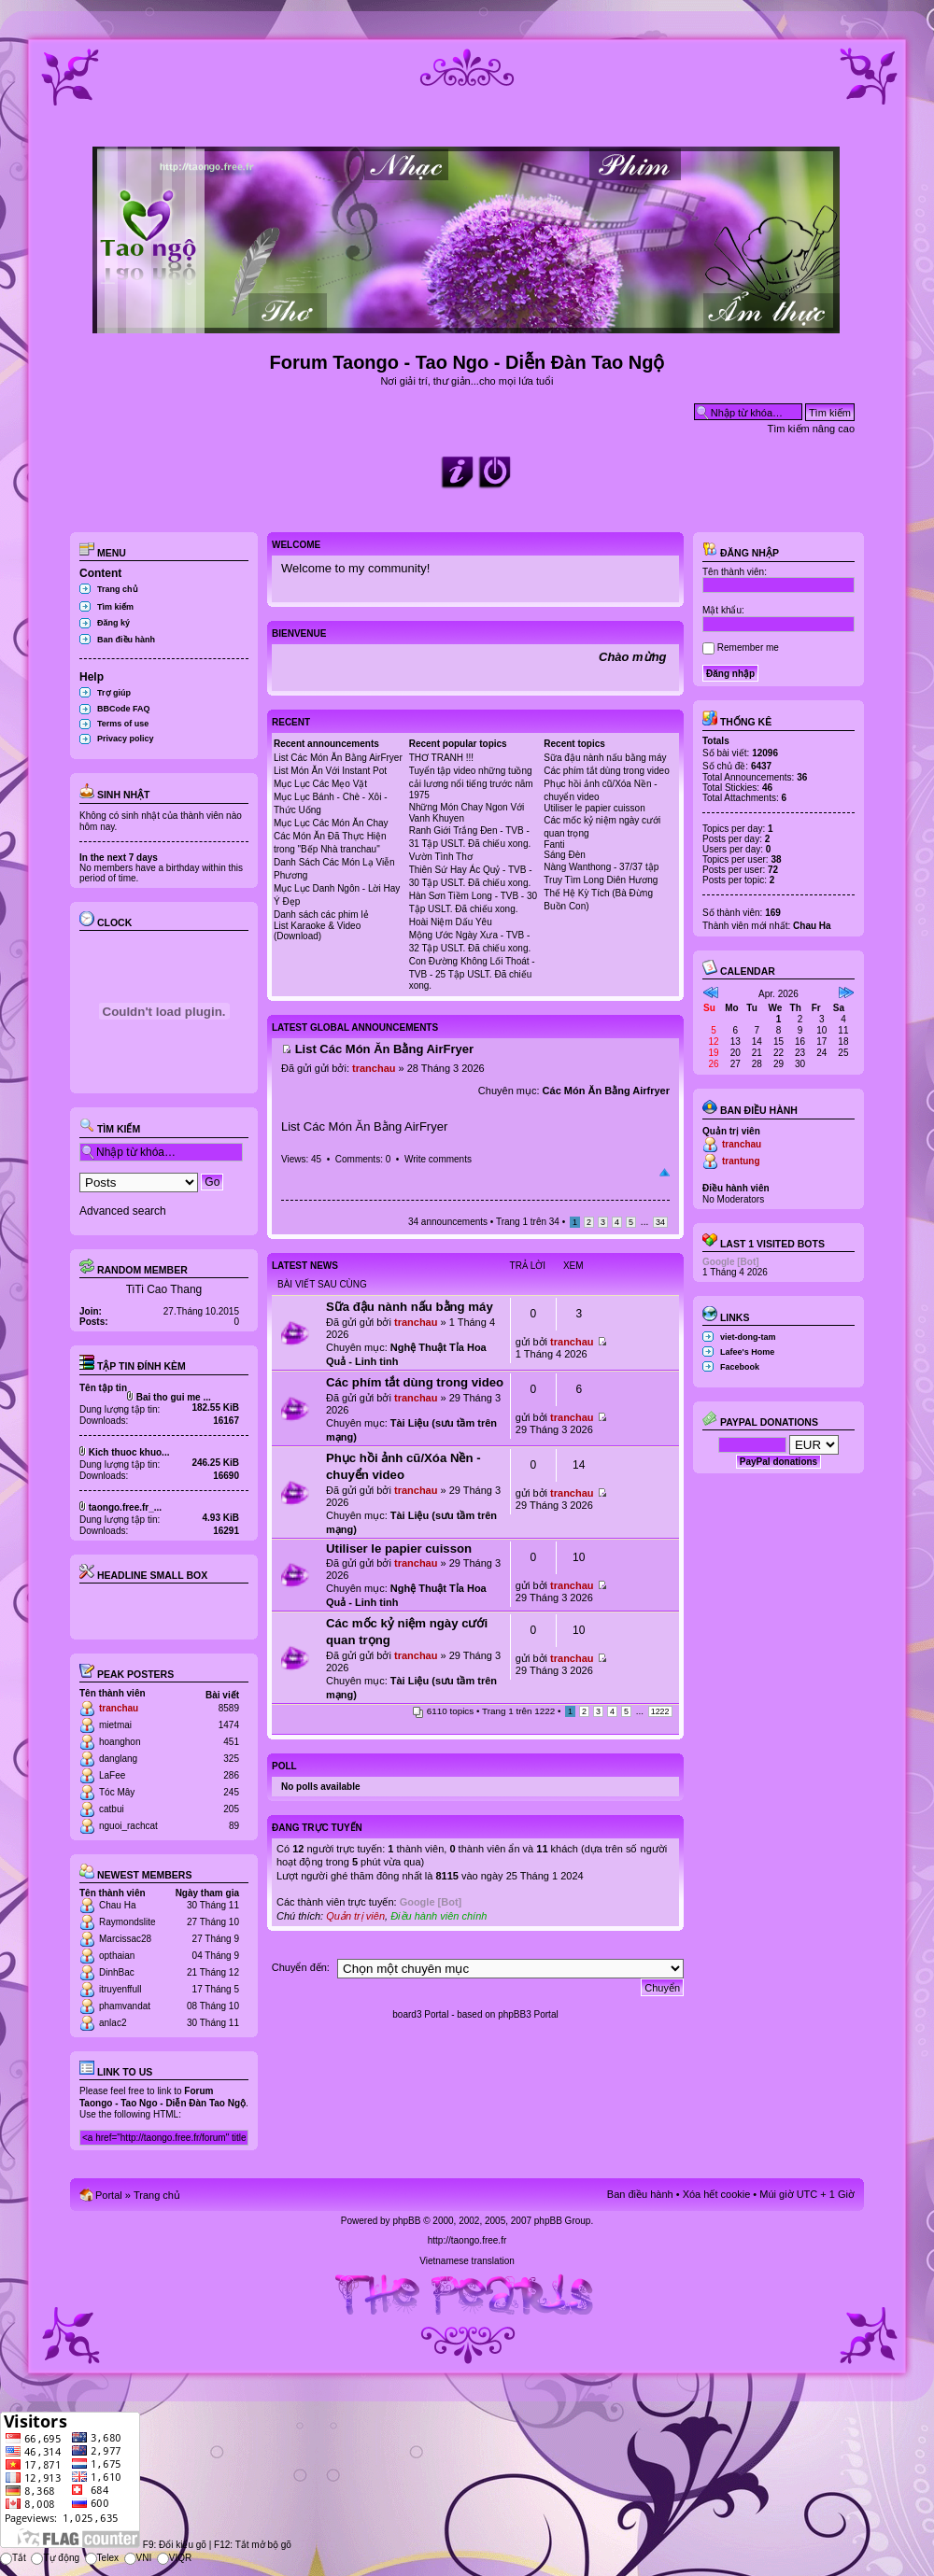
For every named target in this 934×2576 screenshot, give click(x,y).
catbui (111, 1809)
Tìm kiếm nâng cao (811, 428)
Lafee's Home (747, 1352)
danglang (118, 1758)
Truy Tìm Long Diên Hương (601, 880)
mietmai (115, 1725)
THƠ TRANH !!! (441, 758)
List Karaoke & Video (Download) (317, 931)
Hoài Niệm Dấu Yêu (450, 922)
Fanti (554, 844)
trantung (741, 1161)
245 (231, 1792)
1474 (229, 1725)
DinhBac (116, 1972)
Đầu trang (664, 1172)
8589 (229, 1708)
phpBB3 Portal (528, 2014)
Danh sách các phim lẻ (321, 914)
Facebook (739, 1367)
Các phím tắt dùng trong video (606, 771)
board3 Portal (420, 2014)
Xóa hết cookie (717, 2194)
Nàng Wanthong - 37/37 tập (601, 867)
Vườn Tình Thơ (441, 857)
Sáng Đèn (564, 855)
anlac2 (112, 2023)
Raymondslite (127, 1922)
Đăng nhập (740, 552)
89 (234, 1826)
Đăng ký (113, 622)
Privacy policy (125, 738)
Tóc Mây (116, 1792)
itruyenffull (120, 1989)
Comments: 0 (362, 1159)
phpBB (406, 2221)
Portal (108, 2195)
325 (231, 1758)
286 (231, 1775)
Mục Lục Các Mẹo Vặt (320, 784)
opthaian (116, 1955)
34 (660, 1222)
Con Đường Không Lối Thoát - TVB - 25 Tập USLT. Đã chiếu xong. (472, 973)
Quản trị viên (355, 1915)
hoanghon (120, 1742)
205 (231, 1809)
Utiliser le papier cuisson (594, 808)
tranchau (118, 1708)
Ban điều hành (126, 639)
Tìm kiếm (115, 607)
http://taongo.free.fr (467, 2240)
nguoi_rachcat (128, 1826)
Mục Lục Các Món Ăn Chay (331, 823)
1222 (660, 1711)
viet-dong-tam (748, 1337)
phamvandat (124, 2006)
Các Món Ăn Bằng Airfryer (606, 1090)
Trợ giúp (114, 692)
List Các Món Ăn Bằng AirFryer (338, 758)
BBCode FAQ (123, 708)
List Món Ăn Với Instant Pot (330, 771)
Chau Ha (117, 1905)
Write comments (438, 1159)
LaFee (112, 1775)
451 (231, 1742)
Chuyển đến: (301, 1967)
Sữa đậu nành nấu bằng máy (605, 758)
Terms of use (123, 723)
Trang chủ (117, 589)
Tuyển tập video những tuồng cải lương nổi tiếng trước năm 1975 (471, 783)
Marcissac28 (125, 1939)
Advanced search (122, 1211)
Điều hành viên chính (438, 1915)
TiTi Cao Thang (164, 1289)
